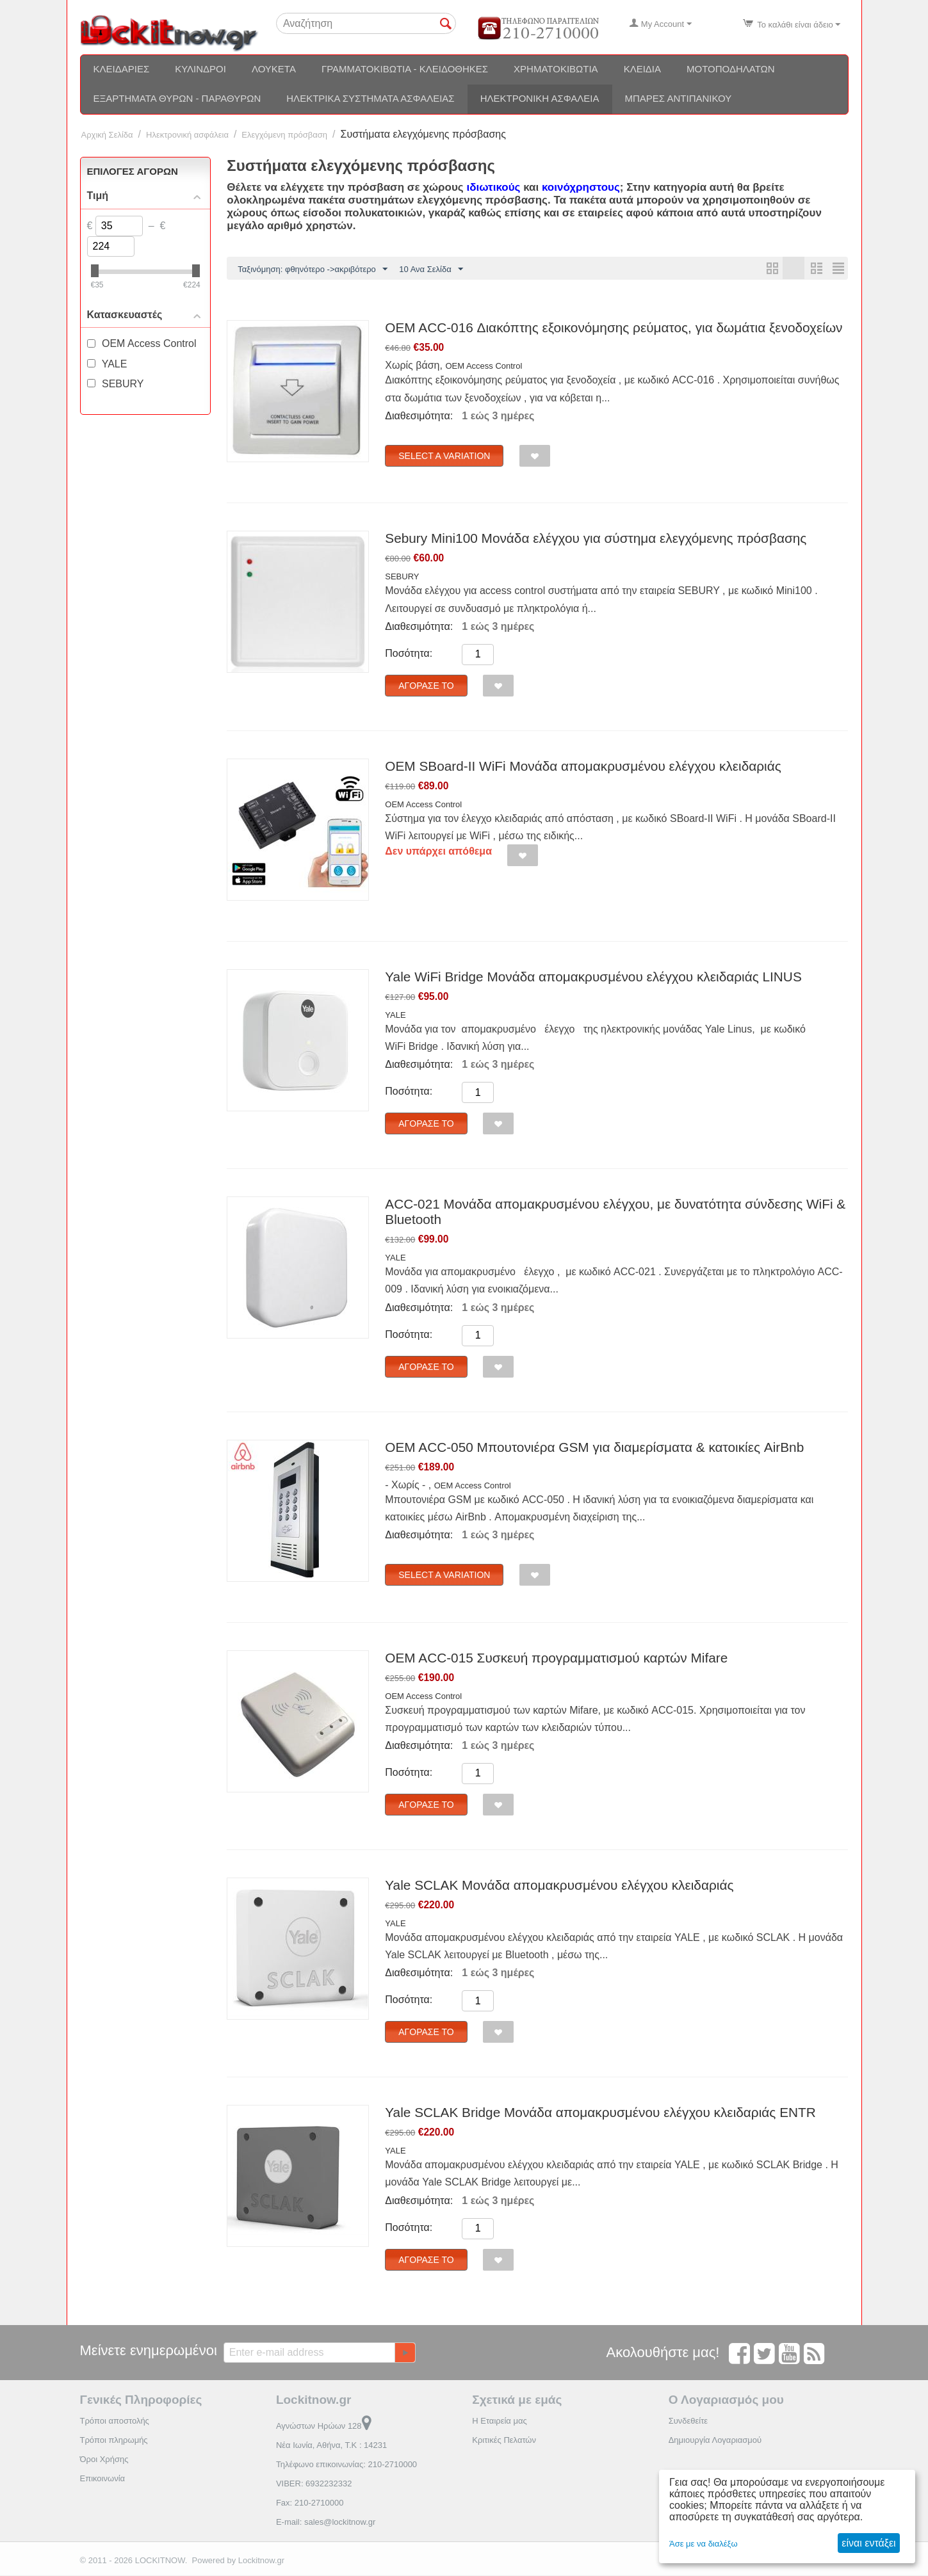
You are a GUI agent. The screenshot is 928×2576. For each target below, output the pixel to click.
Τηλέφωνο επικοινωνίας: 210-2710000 (346, 2465)
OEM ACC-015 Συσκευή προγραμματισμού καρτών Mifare (556, 1658)
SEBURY (402, 577)
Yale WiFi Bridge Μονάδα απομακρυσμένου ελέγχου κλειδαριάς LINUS (593, 977)
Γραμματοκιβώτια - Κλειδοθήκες (405, 68)
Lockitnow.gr (261, 2561)
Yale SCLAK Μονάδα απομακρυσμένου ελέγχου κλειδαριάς (559, 1885)
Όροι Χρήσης (104, 2460)
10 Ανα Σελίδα (430, 269)
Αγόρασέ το (425, 686)
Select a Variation (444, 456)
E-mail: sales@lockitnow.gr (326, 2522)
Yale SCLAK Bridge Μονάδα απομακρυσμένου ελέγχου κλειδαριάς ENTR (600, 2112)
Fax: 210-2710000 (310, 2503)
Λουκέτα (274, 68)
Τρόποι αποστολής (114, 2421)
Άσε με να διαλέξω (703, 2543)
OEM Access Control (483, 366)
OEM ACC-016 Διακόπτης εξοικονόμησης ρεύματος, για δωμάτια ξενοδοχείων (613, 328)
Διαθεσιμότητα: (419, 416)
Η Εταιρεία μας (499, 2421)
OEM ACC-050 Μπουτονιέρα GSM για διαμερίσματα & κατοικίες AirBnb (594, 1447)
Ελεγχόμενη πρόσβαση (284, 135)
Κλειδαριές (122, 68)
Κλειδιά (642, 68)
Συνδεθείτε (688, 2421)
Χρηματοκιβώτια (556, 68)
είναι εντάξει (868, 2543)
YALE (395, 1015)
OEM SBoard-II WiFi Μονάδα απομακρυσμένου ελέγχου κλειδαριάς (583, 766)
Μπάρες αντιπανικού (678, 98)
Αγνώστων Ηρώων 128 (323, 2426)
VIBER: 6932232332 (314, 2484)
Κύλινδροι (200, 68)
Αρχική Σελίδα (107, 135)
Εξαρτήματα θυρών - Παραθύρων (177, 98)
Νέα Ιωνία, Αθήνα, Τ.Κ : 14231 (331, 2446)
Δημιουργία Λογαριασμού (715, 2440)
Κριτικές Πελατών (504, 2440)
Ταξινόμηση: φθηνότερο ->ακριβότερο (312, 269)
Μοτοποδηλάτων (731, 68)
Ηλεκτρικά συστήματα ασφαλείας (370, 98)
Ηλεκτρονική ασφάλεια (539, 98)
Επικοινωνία (103, 2479)
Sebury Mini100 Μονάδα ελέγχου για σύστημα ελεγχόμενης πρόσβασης (595, 538)
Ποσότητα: (408, 653)
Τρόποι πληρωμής (114, 2440)
